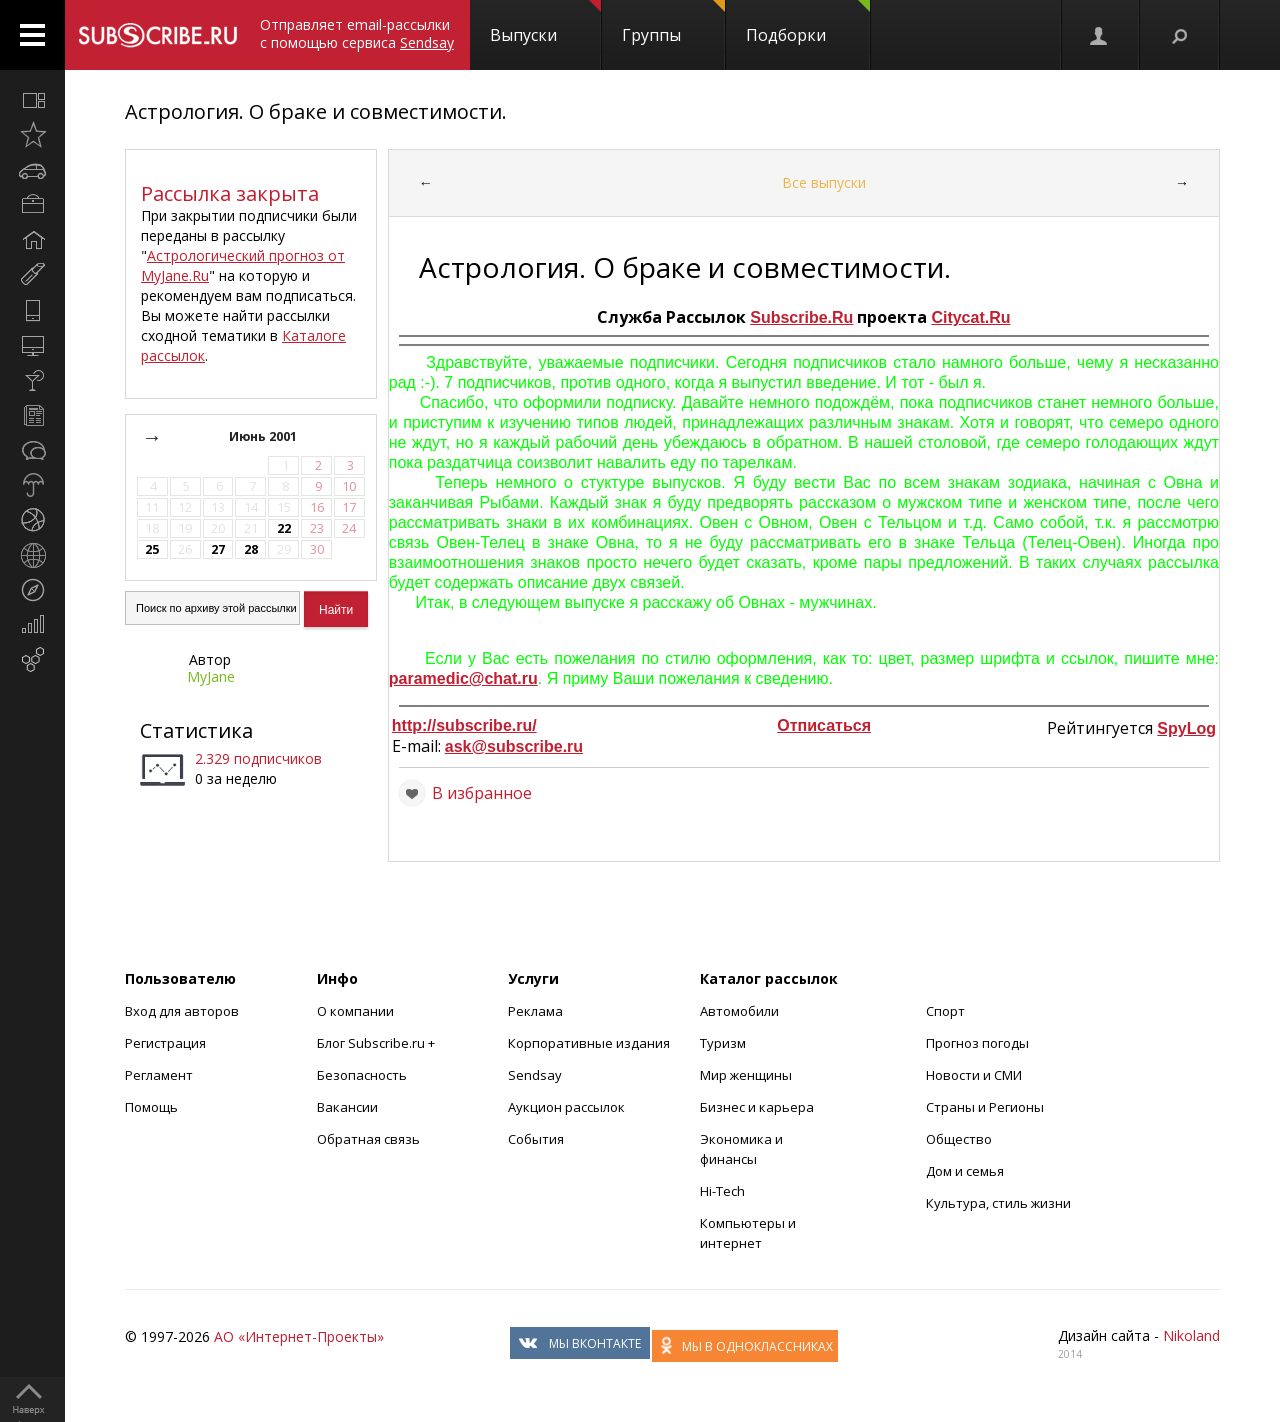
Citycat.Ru (970, 317)
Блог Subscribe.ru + (377, 1043)
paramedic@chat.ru (463, 678)
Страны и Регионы (985, 1107)
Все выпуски (824, 182)
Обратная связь (368, 1139)
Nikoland (1191, 1335)
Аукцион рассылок (566, 1107)
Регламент (159, 1075)
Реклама (535, 1011)
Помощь (151, 1107)
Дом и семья (965, 1171)
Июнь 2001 (264, 436)
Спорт (945, 1011)
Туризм (723, 1043)
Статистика (196, 730)
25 (152, 549)
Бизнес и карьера (757, 1107)
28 (251, 549)
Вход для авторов (182, 1011)
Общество (959, 1139)
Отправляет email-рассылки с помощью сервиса (357, 33)
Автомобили (739, 1011)
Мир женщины (746, 1075)
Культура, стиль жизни (998, 1203)
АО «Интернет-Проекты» (299, 1336)
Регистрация (165, 1043)
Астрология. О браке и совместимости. (316, 111)
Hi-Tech (722, 1191)
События (536, 1139)
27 (218, 549)
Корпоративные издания (589, 1043)
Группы (673, 23)
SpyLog (1186, 728)
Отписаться (824, 725)
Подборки (808, 23)
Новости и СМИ (974, 1075)
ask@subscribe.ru (514, 746)
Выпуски (545, 23)
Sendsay (535, 1075)
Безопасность (362, 1075)
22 (284, 528)
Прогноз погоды (977, 1043)
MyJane (211, 676)
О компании (355, 1011)
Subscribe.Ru (801, 317)
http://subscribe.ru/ (464, 725)
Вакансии (347, 1107)
